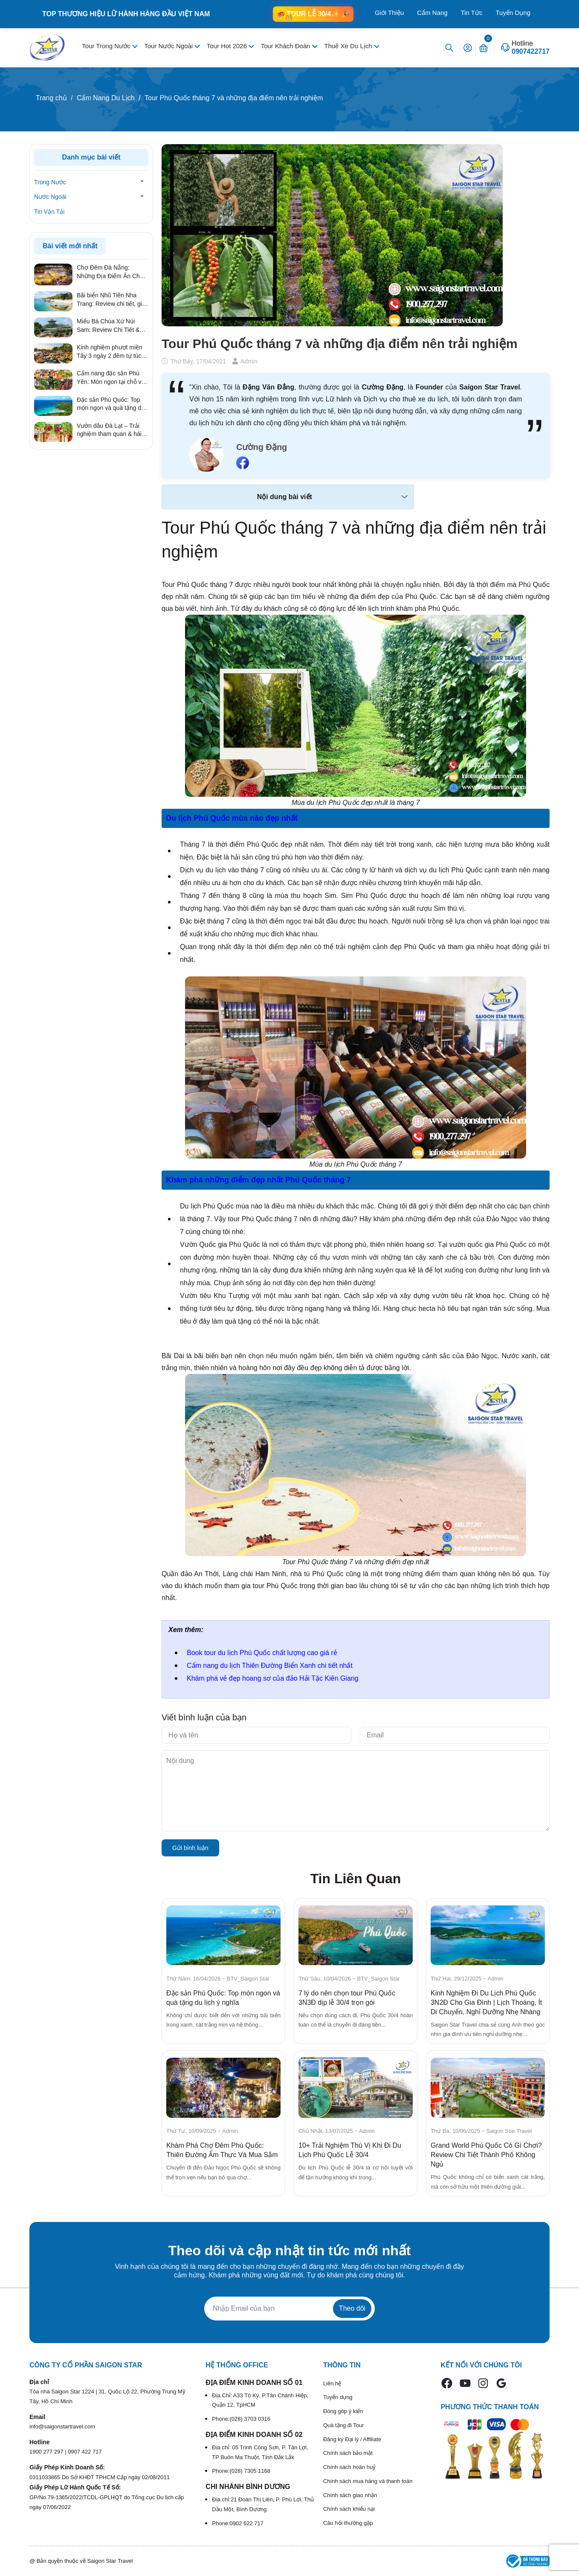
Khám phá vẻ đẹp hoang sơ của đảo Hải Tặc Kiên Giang (273, 1678)
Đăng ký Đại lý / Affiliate (352, 2439)
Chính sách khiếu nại (349, 2509)
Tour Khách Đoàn (286, 45)
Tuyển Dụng (513, 12)
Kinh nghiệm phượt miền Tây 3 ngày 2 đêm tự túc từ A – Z (109, 352)
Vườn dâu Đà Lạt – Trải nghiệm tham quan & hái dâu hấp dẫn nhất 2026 (109, 430)
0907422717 (531, 51)
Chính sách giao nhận (350, 2495)
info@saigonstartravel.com (62, 2426)
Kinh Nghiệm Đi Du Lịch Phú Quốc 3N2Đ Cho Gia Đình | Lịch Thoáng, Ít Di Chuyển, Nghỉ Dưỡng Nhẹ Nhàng (486, 2002)
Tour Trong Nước (107, 45)
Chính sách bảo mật (348, 2453)
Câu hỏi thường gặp (348, 2523)
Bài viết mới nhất (70, 246)
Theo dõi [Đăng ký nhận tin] (352, 2308)
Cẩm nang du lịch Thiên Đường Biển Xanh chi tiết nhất (270, 1665)
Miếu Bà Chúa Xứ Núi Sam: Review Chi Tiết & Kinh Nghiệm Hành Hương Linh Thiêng (112, 326)
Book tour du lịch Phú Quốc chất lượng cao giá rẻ (262, 1652)
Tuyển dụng (338, 2397)
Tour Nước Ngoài (169, 45)
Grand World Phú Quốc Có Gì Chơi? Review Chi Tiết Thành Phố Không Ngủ (486, 2155)
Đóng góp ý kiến (343, 2411)
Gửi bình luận (190, 1847)
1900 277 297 (47, 2451)
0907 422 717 (85, 2451)
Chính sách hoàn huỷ (349, 2467)
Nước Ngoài (50, 196)
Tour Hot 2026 (228, 45)
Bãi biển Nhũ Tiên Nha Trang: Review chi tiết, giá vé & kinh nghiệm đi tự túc (111, 300)
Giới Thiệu (389, 12)
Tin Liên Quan (355, 1878)
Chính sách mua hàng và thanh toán (368, 2481)
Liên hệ (332, 2383)
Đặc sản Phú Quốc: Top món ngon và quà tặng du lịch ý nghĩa (111, 404)
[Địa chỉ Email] (289, 2308)
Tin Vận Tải (49, 211)
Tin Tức (472, 12)
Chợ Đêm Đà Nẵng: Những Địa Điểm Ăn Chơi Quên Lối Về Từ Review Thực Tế (111, 272)
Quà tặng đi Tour (343, 2425)
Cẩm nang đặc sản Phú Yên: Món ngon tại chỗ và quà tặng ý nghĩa (111, 378)
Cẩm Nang (432, 12)
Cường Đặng (261, 447)
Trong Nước (50, 182)
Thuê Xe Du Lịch (349, 45)
